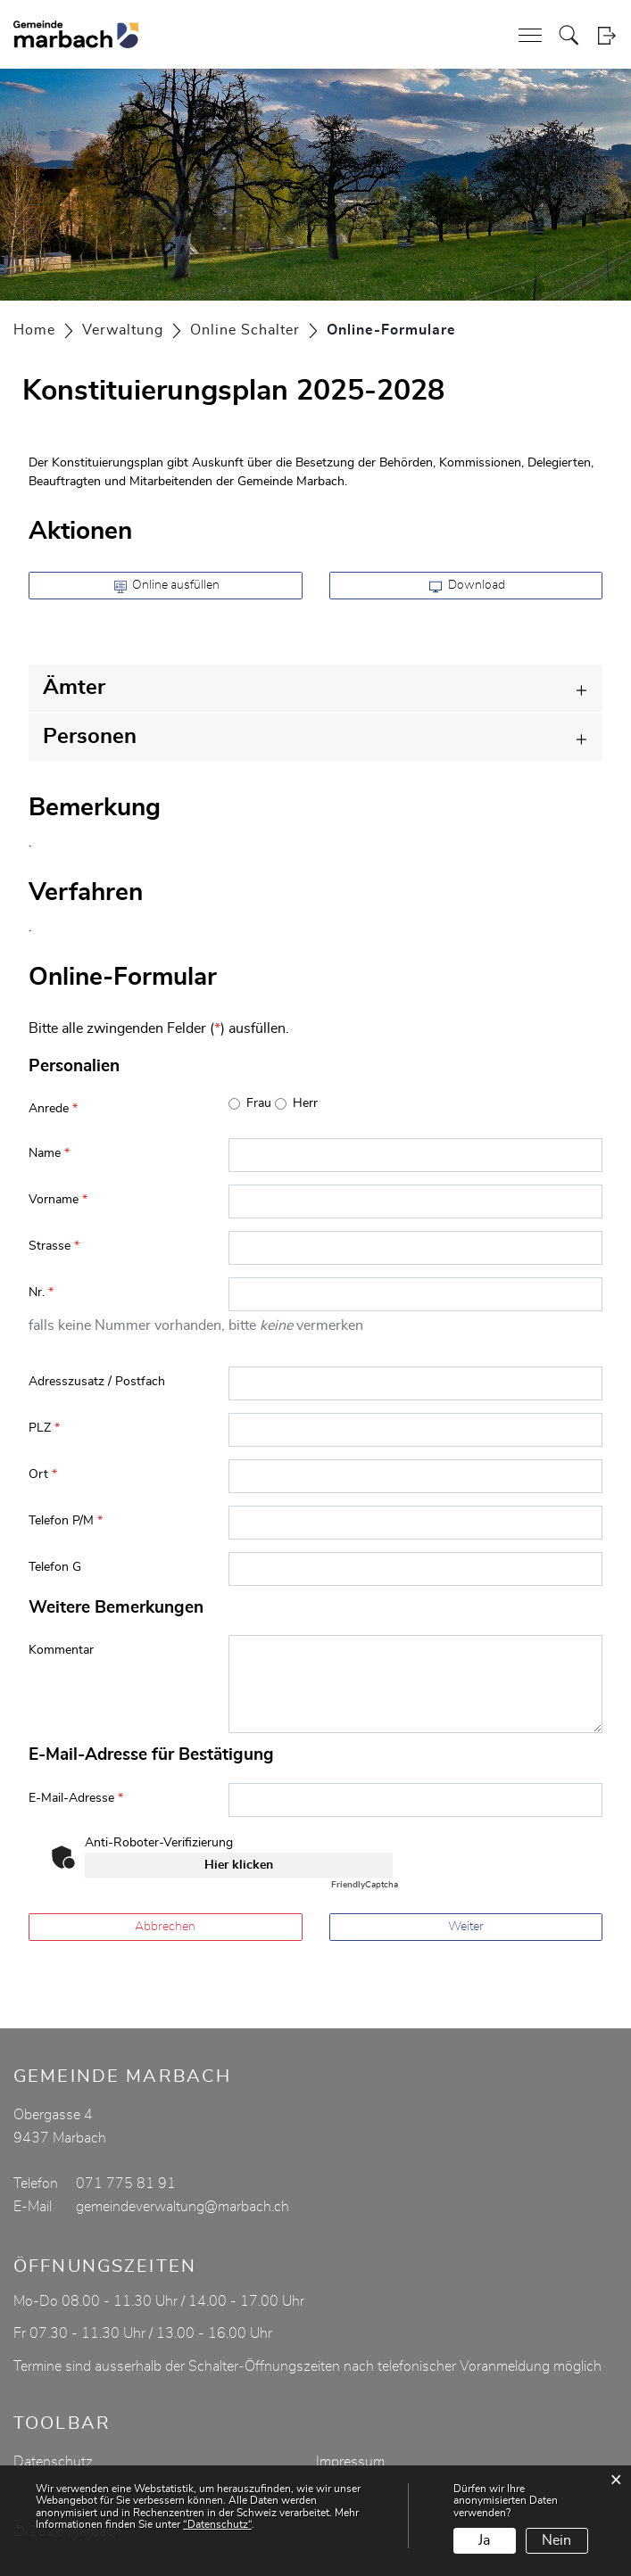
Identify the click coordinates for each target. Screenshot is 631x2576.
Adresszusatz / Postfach (97, 1381)
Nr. (41, 1292)
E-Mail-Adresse (76, 1798)
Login (606, 35)
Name (49, 1153)
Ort (43, 1474)
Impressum (350, 2462)
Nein (556, 2540)
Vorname (58, 1199)
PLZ (44, 1428)
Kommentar (61, 1650)
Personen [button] (90, 736)
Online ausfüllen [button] (167, 586)
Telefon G (55, 1567)
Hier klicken (238, 1865)
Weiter (466, 1926)
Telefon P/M (66, 1521)
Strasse (54, 1246)
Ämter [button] (74, 687)
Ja (484, 2540)
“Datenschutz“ (217, 2524)
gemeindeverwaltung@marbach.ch (182, 2207)
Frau (258, 1103)
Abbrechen (165, 1926)
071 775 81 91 (126, 2183)
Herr (305, 1103)
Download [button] (467, 586)
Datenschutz (53, 2462)
